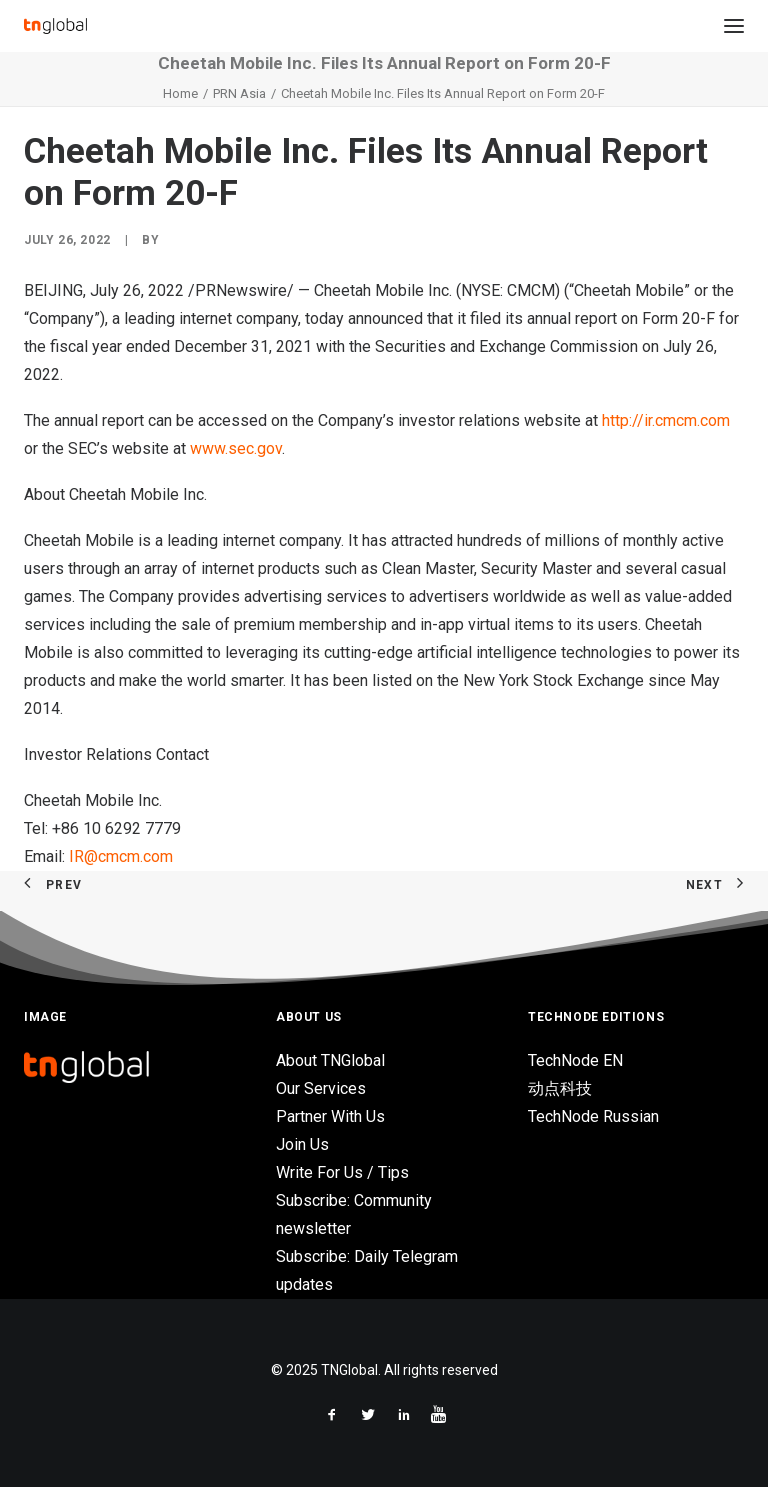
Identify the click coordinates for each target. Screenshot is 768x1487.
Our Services (321, 1088)
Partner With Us (330, 1116)
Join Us (302, 1144)
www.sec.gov (236, 448)
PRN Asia (239, 93)
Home (180, 93)
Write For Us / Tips (342, 1172)
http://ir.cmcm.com (666, 420)
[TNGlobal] (55, 26)
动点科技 (560, 1088)
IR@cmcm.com (121, 856)
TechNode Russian (593, 1116)
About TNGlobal (330, 1060)
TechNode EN (575, 1060)
